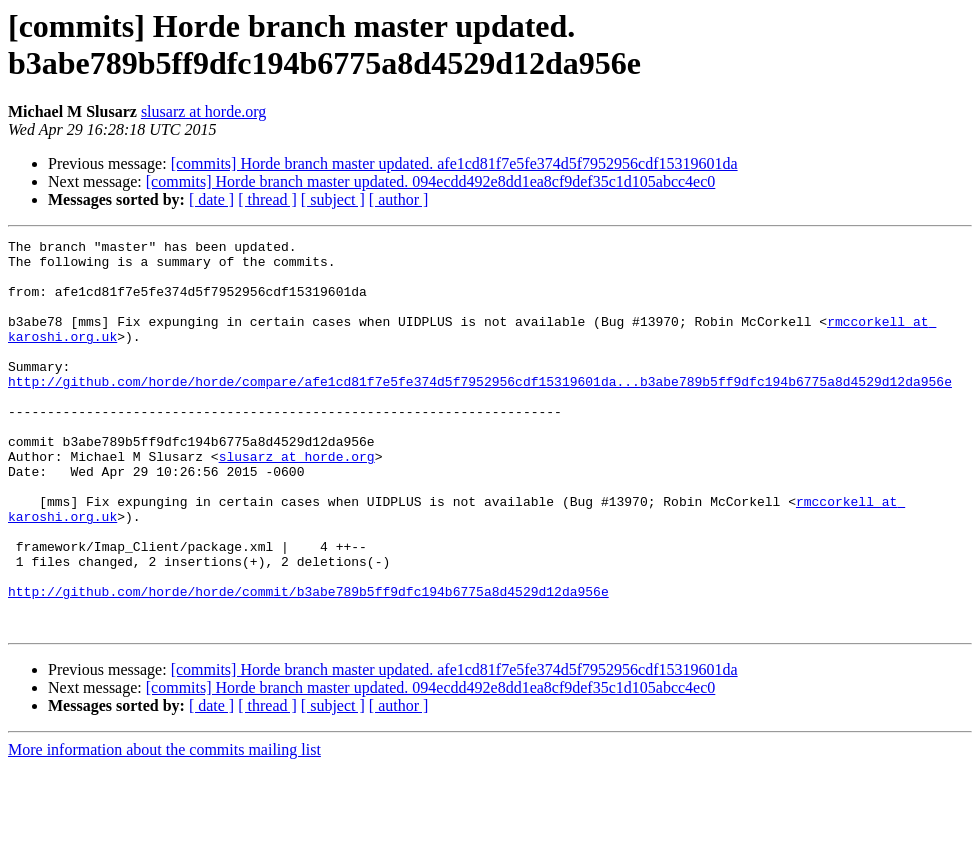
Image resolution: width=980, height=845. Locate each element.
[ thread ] (267, 199)
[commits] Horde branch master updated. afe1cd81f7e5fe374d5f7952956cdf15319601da (454, 163)
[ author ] (399, 199)
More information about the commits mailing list (164, 827)
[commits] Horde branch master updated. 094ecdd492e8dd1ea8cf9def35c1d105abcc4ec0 (431, 181)
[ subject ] (333, 199)
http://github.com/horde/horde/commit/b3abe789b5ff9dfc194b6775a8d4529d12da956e (308, 663)
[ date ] (211, 199)
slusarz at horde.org (203, 111)
